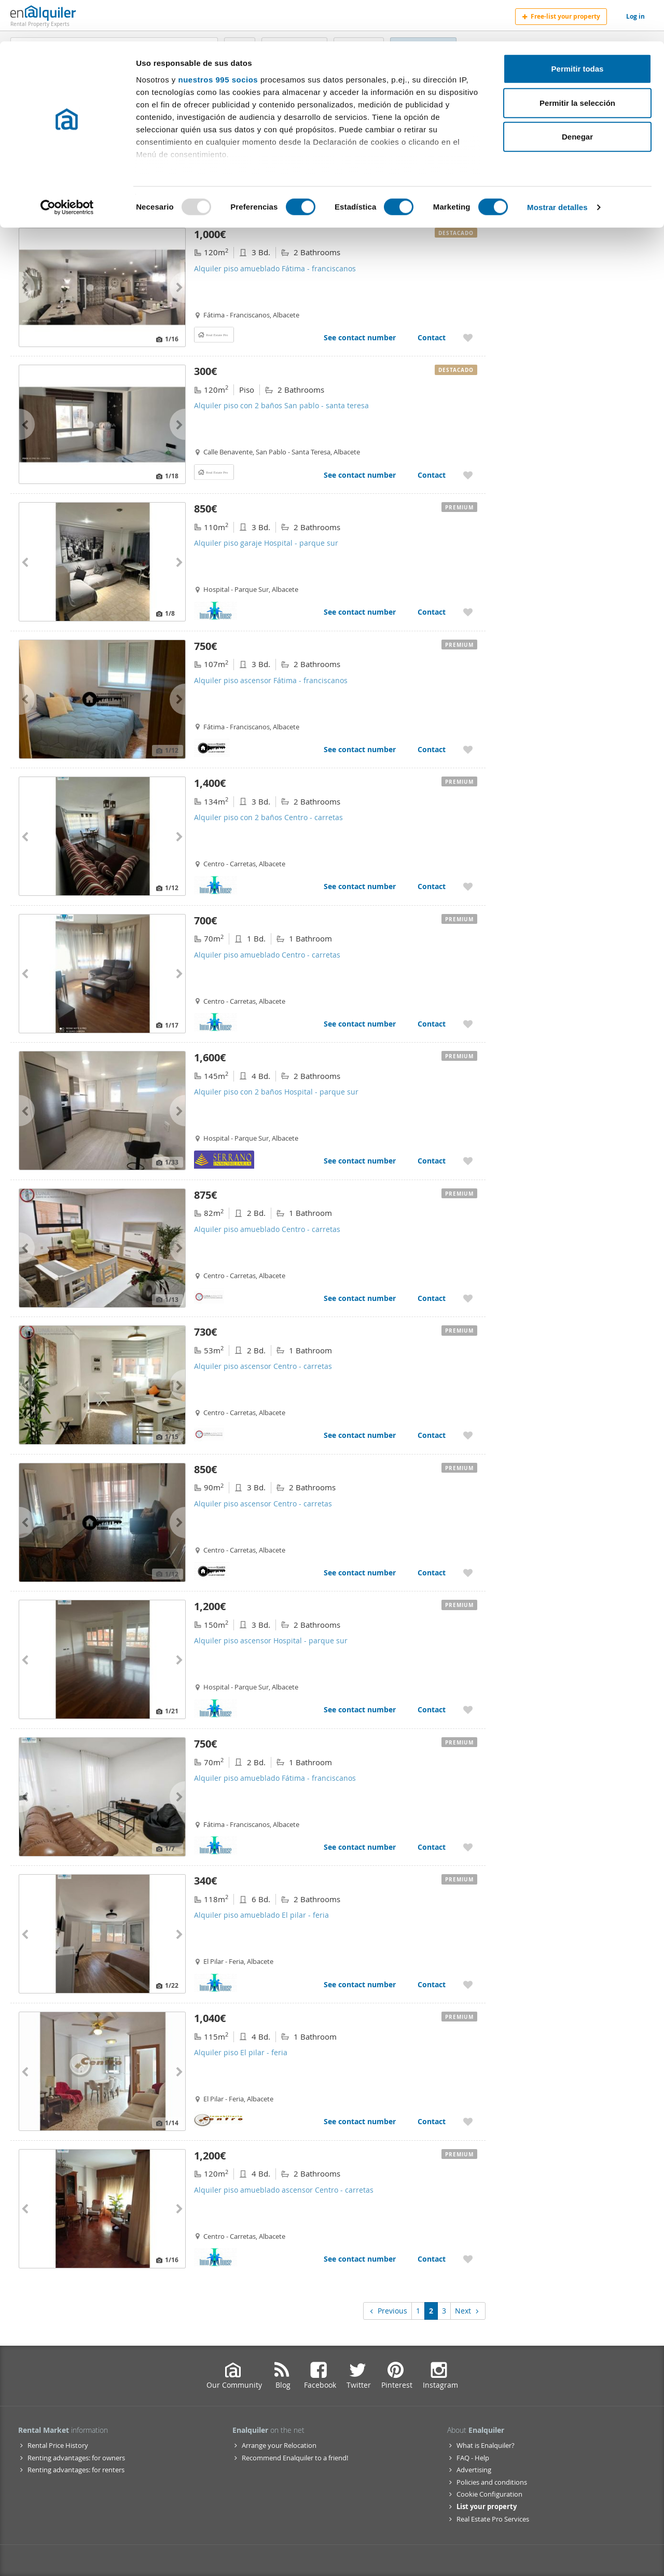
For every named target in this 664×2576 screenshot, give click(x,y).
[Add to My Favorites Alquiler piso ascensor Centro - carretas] (468, 1435)
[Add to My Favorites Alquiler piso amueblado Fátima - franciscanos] (468, 337)
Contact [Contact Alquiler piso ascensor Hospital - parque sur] (432, 1709)
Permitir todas (577, 27)
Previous (387, 2311)
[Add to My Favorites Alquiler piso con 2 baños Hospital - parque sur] (468, 1160)
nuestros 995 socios (218, 37)
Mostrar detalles (557, 165)
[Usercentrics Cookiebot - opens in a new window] (67, 166)
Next (468, 2311)
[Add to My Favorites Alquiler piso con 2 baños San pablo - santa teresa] (468, 474)
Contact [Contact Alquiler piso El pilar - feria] (432, 2121)
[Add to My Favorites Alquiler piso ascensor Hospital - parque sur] (468, 1709)
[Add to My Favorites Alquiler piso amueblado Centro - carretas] (468, 1023)
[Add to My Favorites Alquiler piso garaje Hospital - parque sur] (468, 611)
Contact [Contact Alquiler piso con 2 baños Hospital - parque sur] (432, 1161)
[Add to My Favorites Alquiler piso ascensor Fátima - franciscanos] (468, 749)
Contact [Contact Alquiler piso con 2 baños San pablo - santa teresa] (432, 475)
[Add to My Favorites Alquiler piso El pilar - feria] (468, 2121)
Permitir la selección (577, 61)
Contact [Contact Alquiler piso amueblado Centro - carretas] (432, 1024)
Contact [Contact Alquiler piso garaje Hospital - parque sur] (432, 612)
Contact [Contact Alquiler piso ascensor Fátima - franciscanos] (432, 749)
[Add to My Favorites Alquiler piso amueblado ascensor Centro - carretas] (468, 2258)
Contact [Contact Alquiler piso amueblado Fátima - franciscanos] (432, 337)
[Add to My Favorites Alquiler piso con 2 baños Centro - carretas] (468, 886)
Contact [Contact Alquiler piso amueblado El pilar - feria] (432, 1984)
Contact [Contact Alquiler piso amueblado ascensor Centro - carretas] (432, 2259)
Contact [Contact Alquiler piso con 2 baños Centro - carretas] (432, 886)
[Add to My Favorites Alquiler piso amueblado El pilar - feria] (468, 1984)
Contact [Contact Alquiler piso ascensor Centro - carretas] (432, 1435)
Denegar (577, 95)
